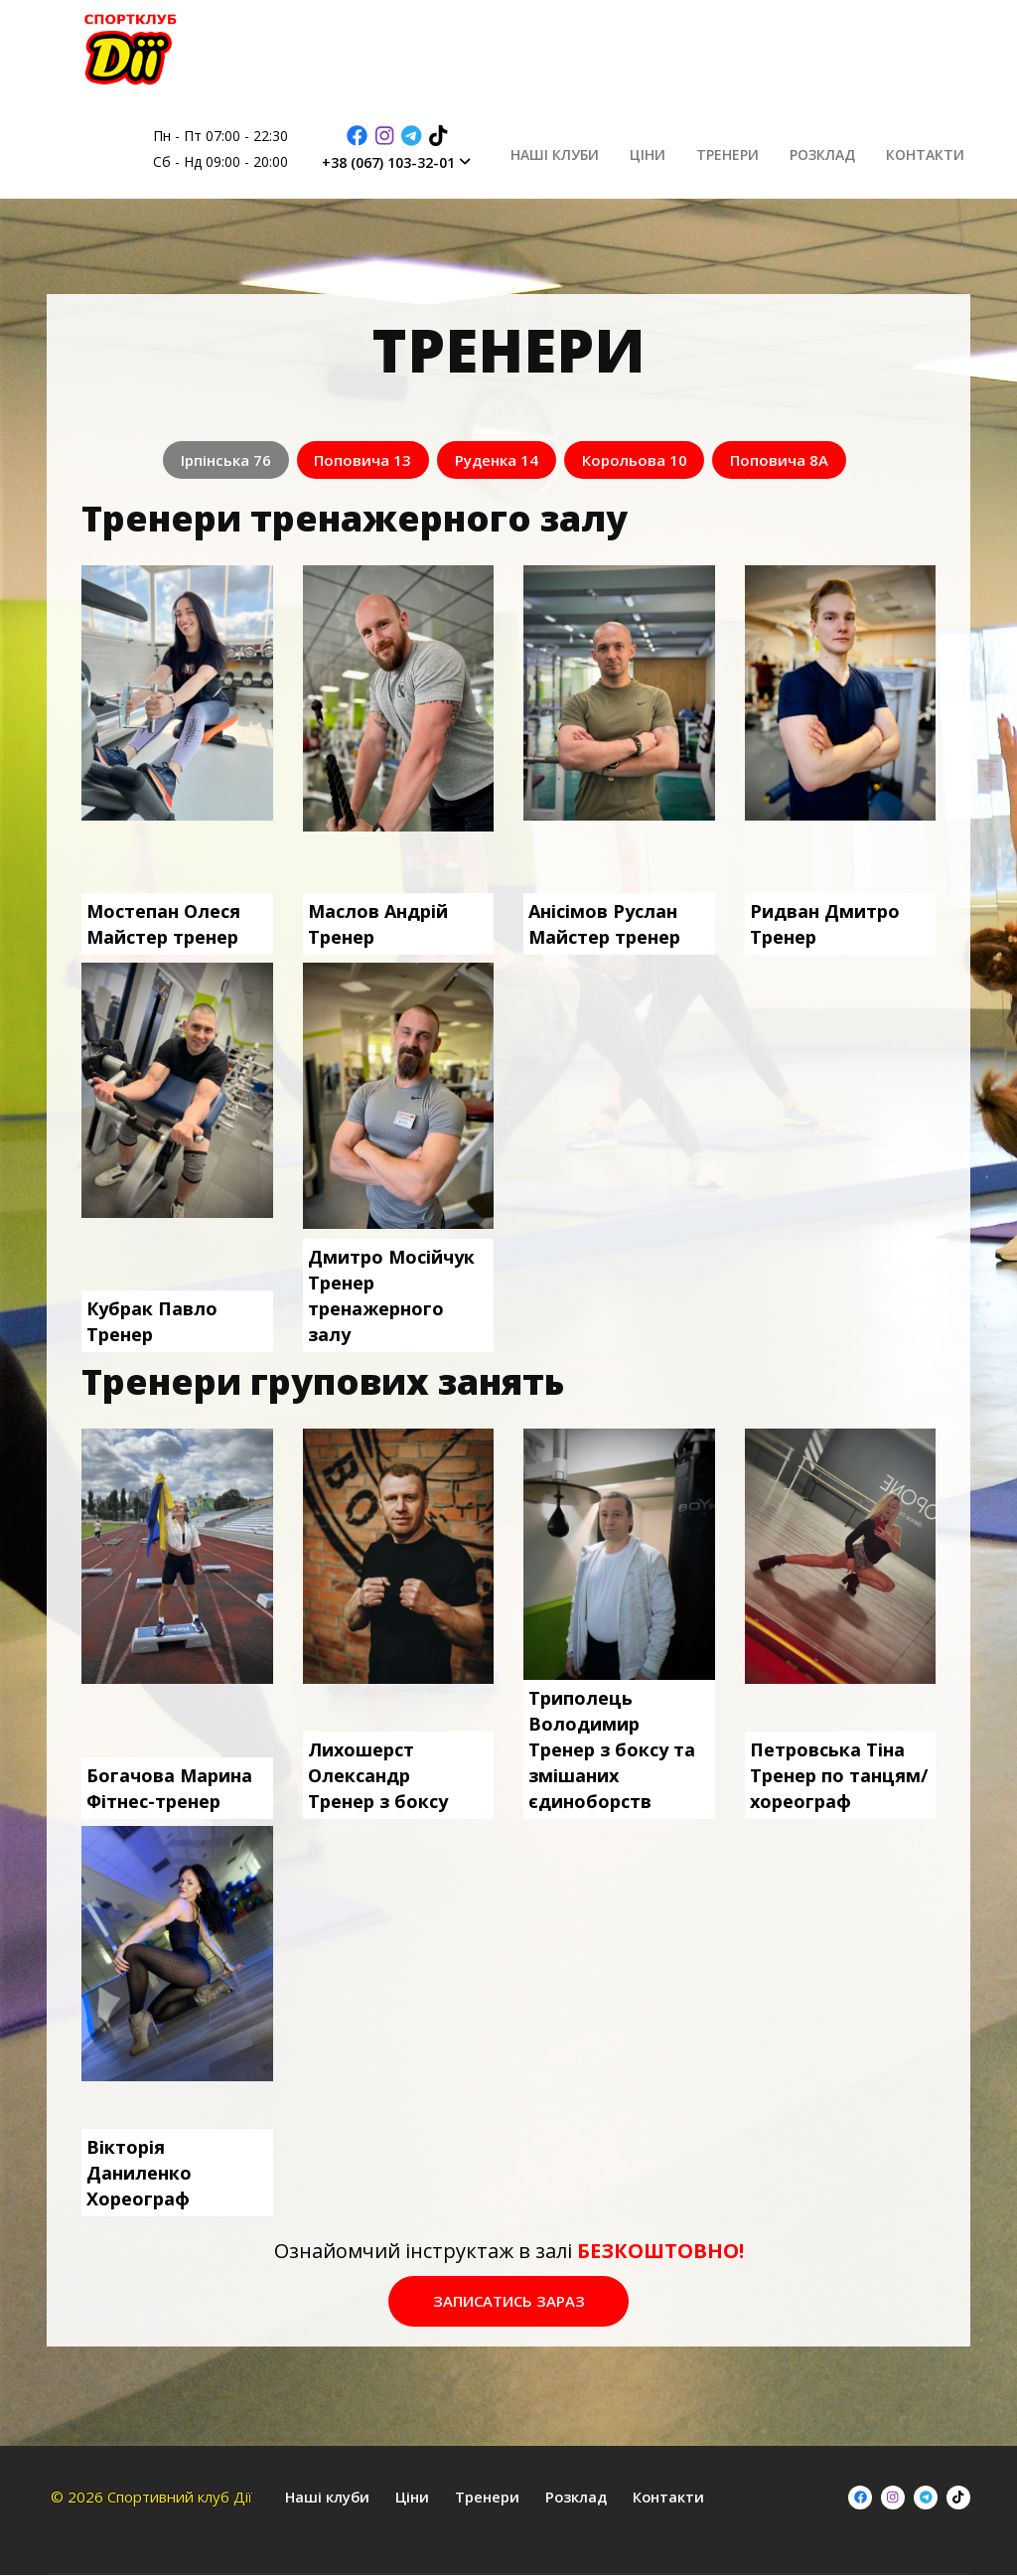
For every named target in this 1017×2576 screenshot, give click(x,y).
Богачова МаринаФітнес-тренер (169, 1785)
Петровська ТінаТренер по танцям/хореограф (839, 1772)
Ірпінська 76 (201, 460)
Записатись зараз (509, 2300)
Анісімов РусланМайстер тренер (604, 922)
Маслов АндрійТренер (378, 922)
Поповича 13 (350, 460)
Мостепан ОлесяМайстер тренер (163, 922)
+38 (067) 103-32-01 (451, 162)
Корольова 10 (646, 460)
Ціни (686, 148)
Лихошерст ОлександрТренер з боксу (378, 1772)
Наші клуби (604, 148)
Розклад (839, 148)
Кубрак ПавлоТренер (152, 1319)
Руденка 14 (496, 460)
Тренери (755, 148)
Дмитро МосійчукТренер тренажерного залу (391, 1293)
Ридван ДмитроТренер (825, 922)
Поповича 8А (804, 460)
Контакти (931, 148)
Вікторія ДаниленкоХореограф (139, 2169)
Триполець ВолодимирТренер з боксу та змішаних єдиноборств (611, 1746)
